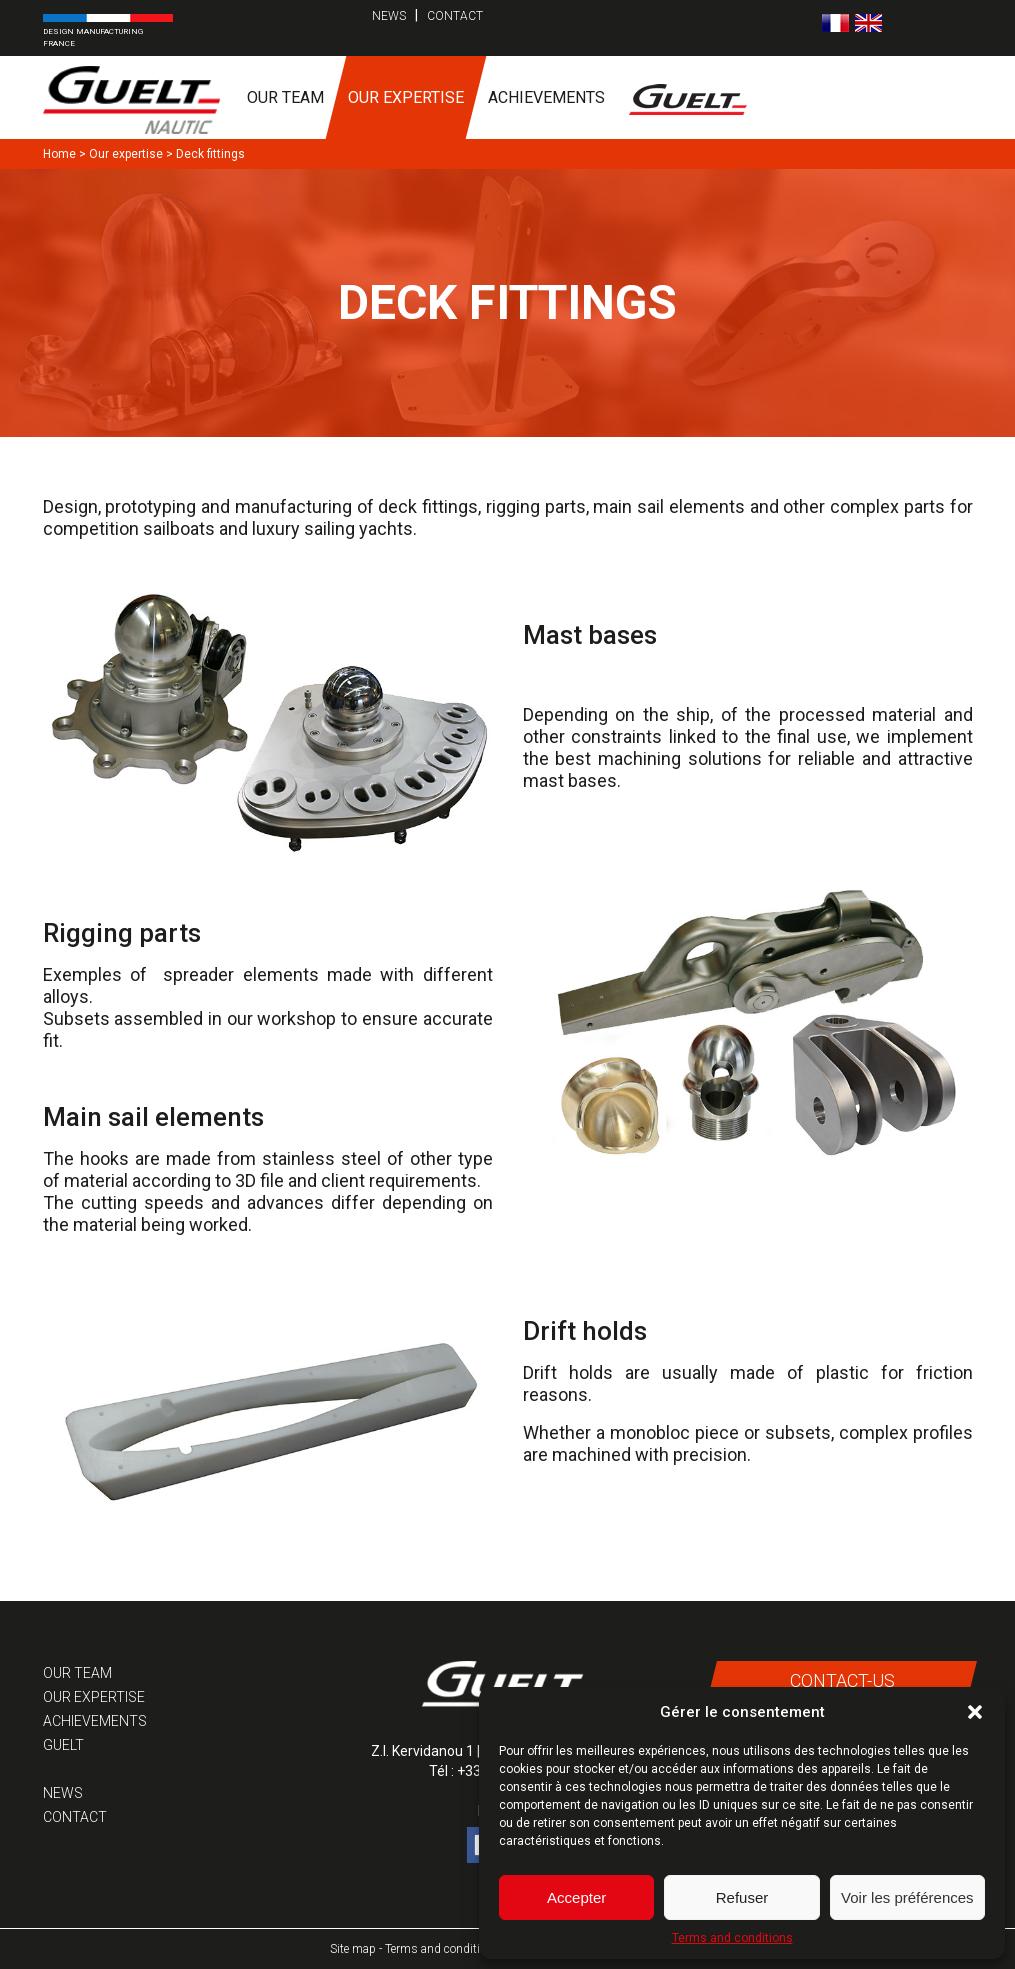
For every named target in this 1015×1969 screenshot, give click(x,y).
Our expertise (406, 97)
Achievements (546, 97)
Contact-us (842, 1680)
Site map (353, 1949)
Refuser (742, 1897)
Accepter (576, 1897)
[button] (975, 1712)
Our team (285, 97)
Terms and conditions (732, 1938)
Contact (455, 16)
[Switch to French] (835, 23)
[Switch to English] (868, 23)
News (389, 16)
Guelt (63, 1745)
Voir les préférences (907, 1897)
